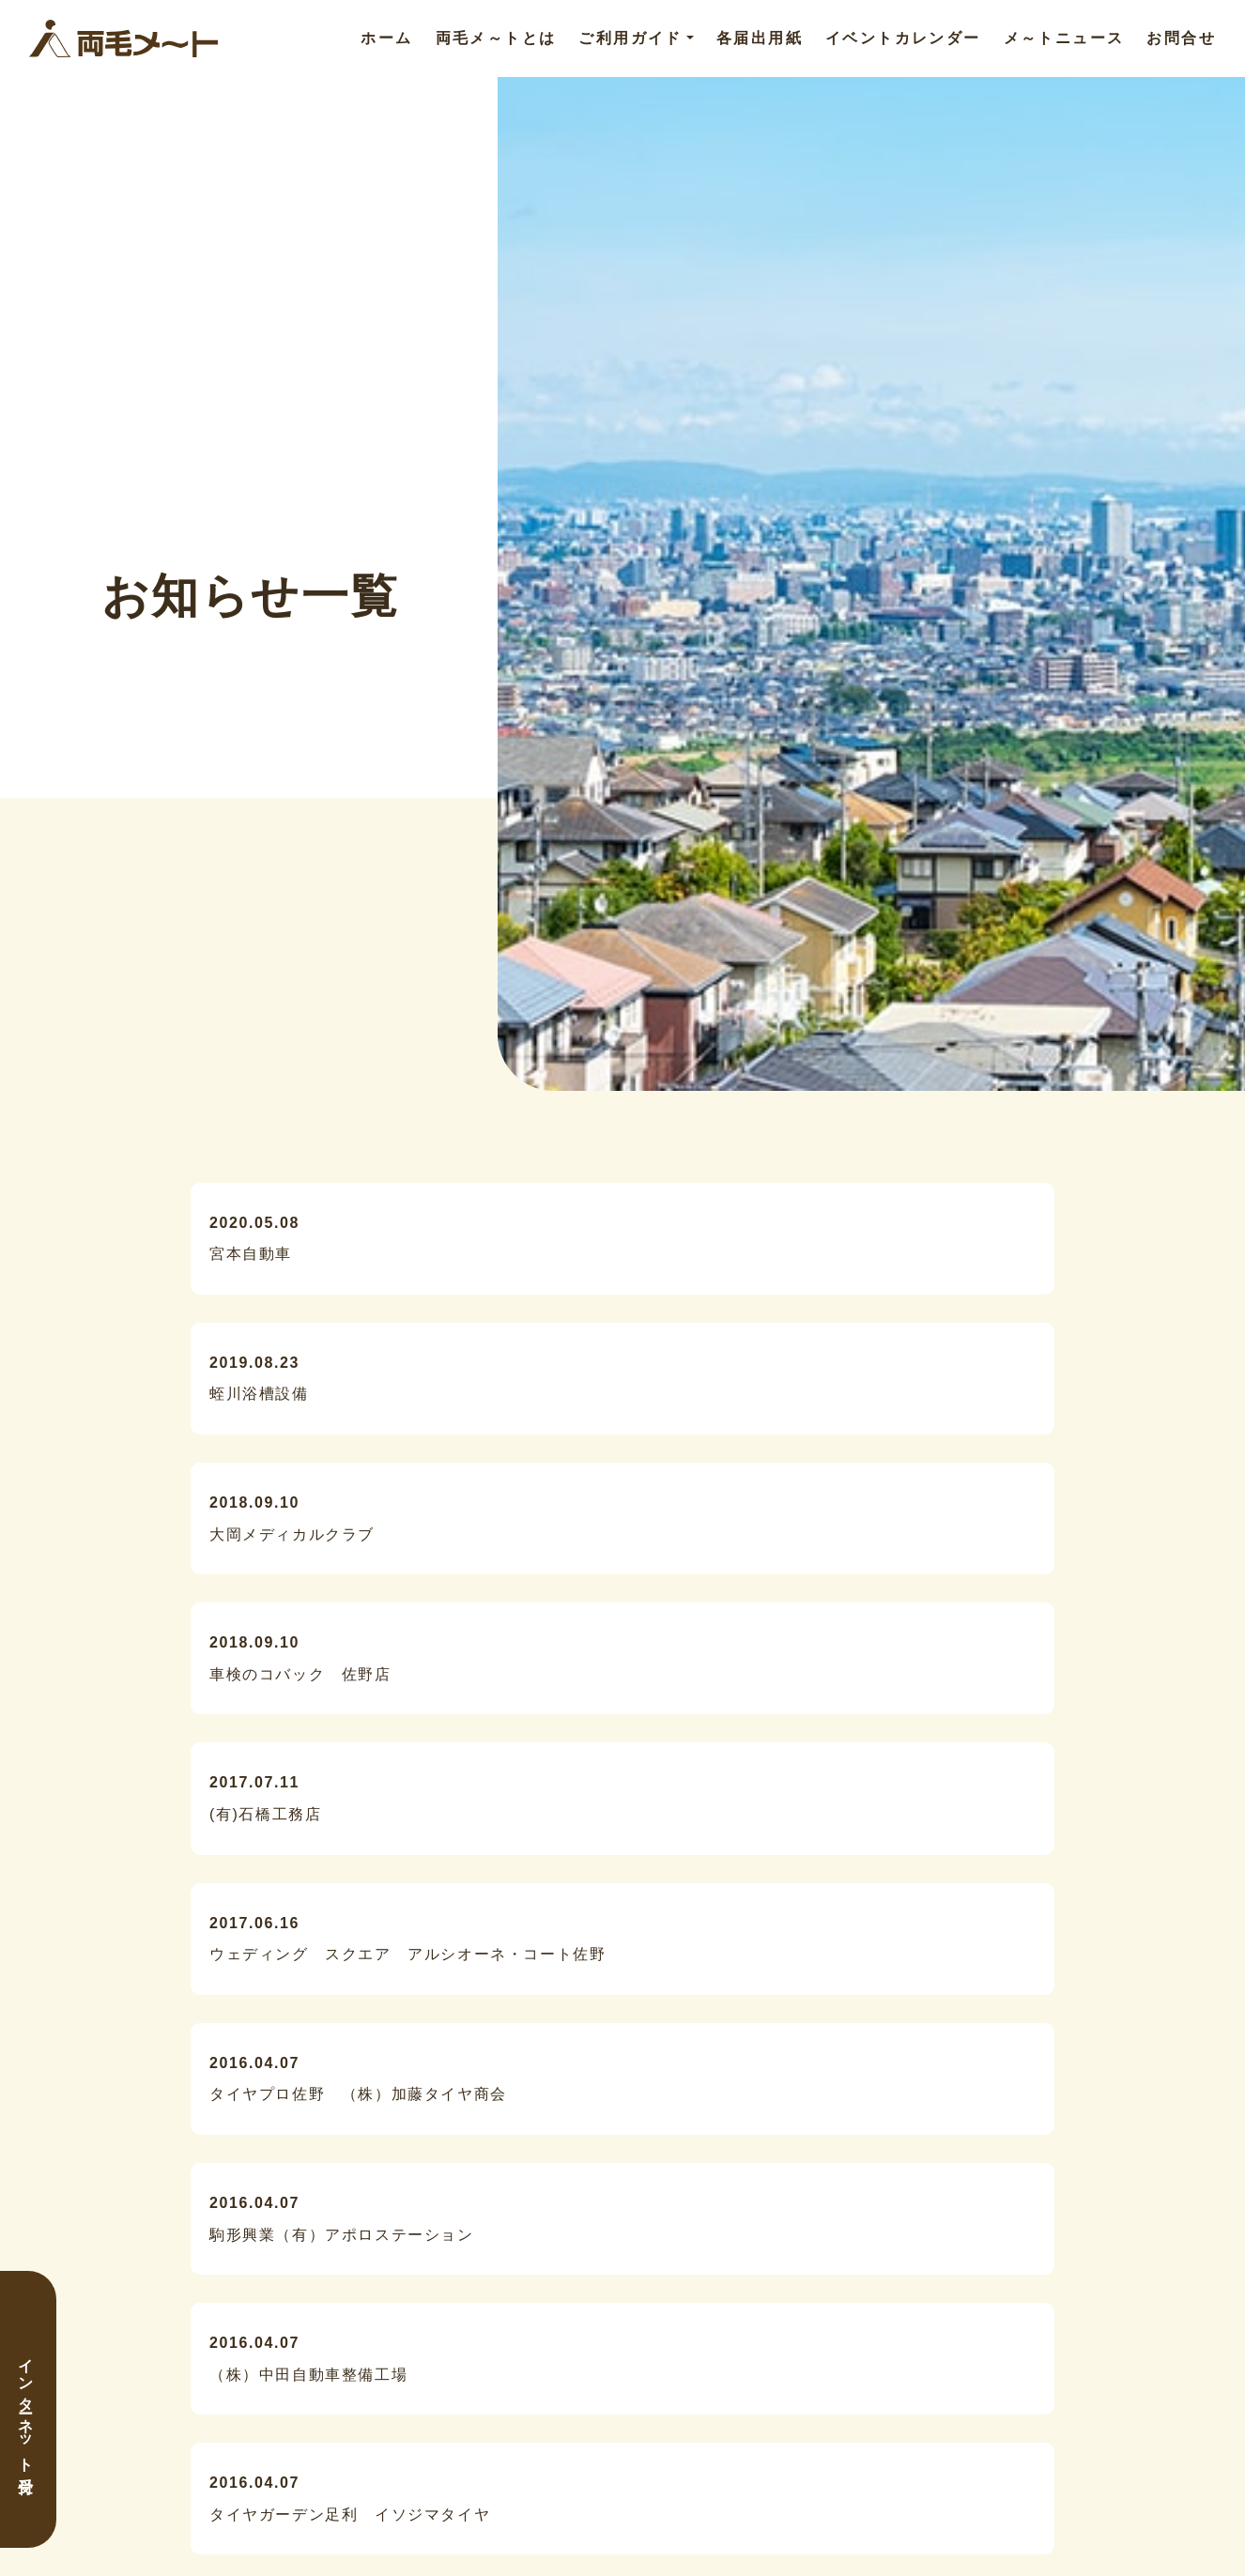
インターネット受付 (26, 2409)
